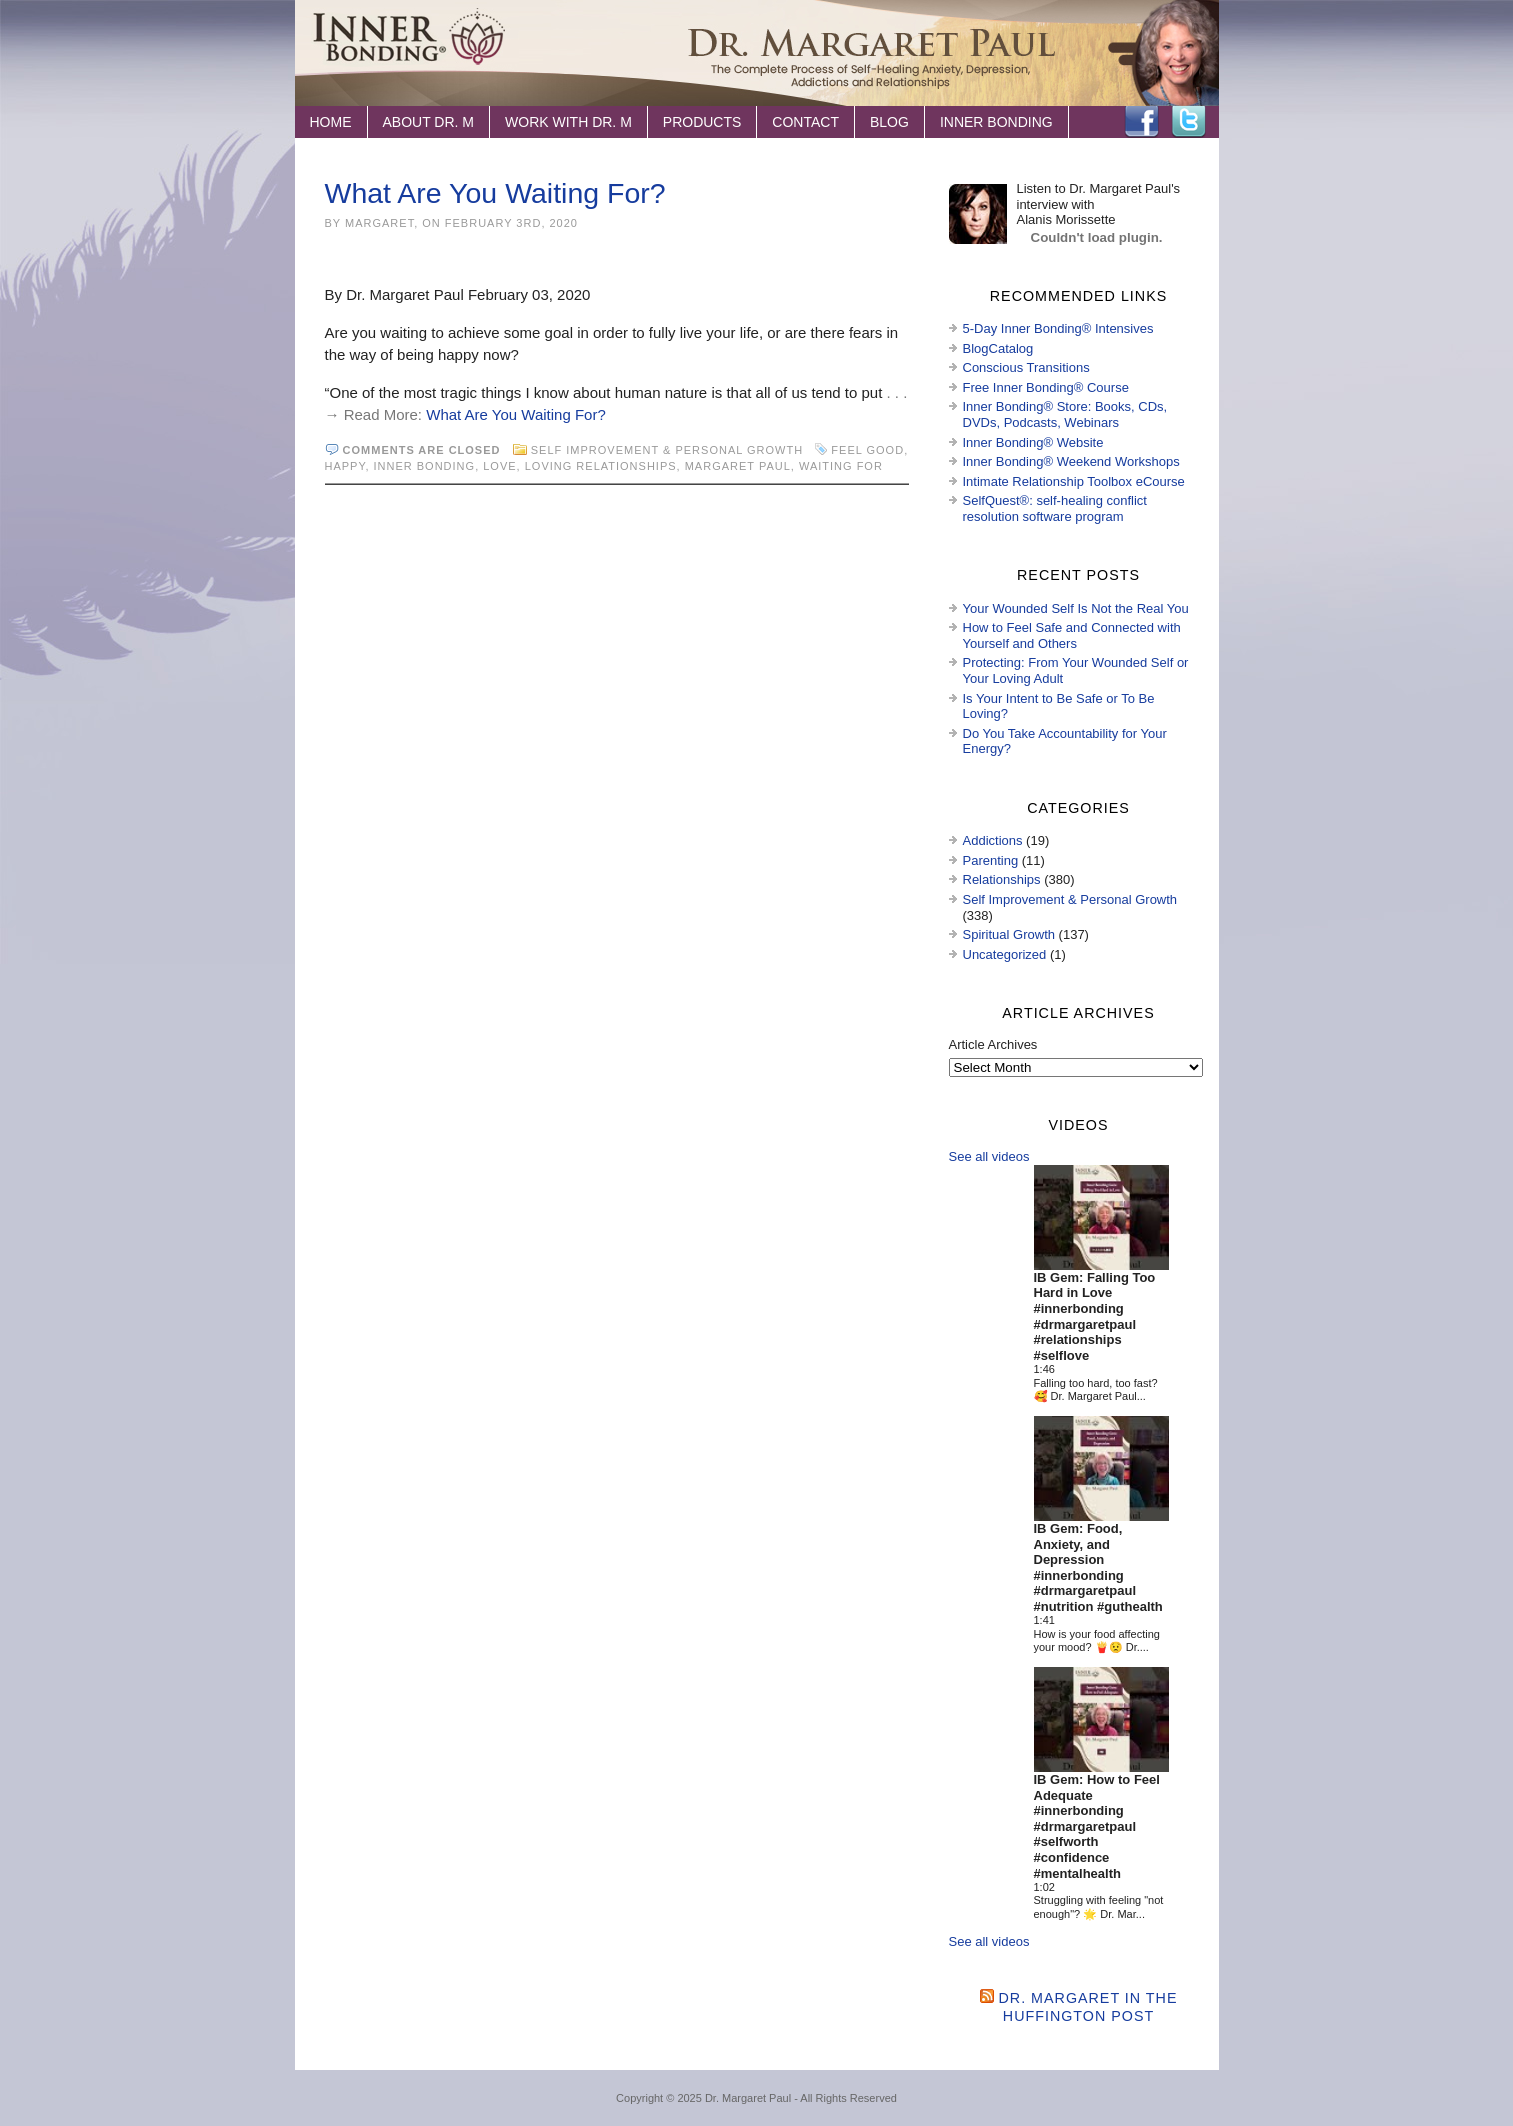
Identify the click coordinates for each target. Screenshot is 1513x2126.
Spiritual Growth (1009, 934)
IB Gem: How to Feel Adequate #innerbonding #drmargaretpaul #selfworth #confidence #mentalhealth (1097, 1826)
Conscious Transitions (1026, 367)
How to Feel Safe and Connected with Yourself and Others (1072, 635)
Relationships (1002, 879)
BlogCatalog (998, 348)
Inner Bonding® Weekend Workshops (1071, 461)
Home (331, 122)
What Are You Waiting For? (495, 193)
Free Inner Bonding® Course (1046, 387)
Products (702, 122)
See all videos (989, 1156)
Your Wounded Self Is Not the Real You (1076, 608)
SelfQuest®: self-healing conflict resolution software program (1055, 508)
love (499, 466)
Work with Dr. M (568, 122)
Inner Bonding (996, 122)
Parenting (991, 860)
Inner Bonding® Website (1033, 442)
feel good (867, 450)
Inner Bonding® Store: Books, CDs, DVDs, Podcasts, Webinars (1065, 414)
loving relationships (601, 466)
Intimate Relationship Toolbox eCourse (1074, 481)
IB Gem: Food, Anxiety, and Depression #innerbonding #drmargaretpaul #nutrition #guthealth (1098, 1567)
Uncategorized (1005, 954)
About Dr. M (429, 122)
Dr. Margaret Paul (748, 2098)
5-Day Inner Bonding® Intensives (1058, 328)
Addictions (993, 840)
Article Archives (993, 1044)
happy (345, 466)
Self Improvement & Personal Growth (667, 450)
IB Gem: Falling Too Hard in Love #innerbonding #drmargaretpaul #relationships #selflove (1095, 1316)
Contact (805, 122)
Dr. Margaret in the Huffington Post (1088, 2006)
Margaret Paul (738, 466)
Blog (889, 122)
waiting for (841, 466)
